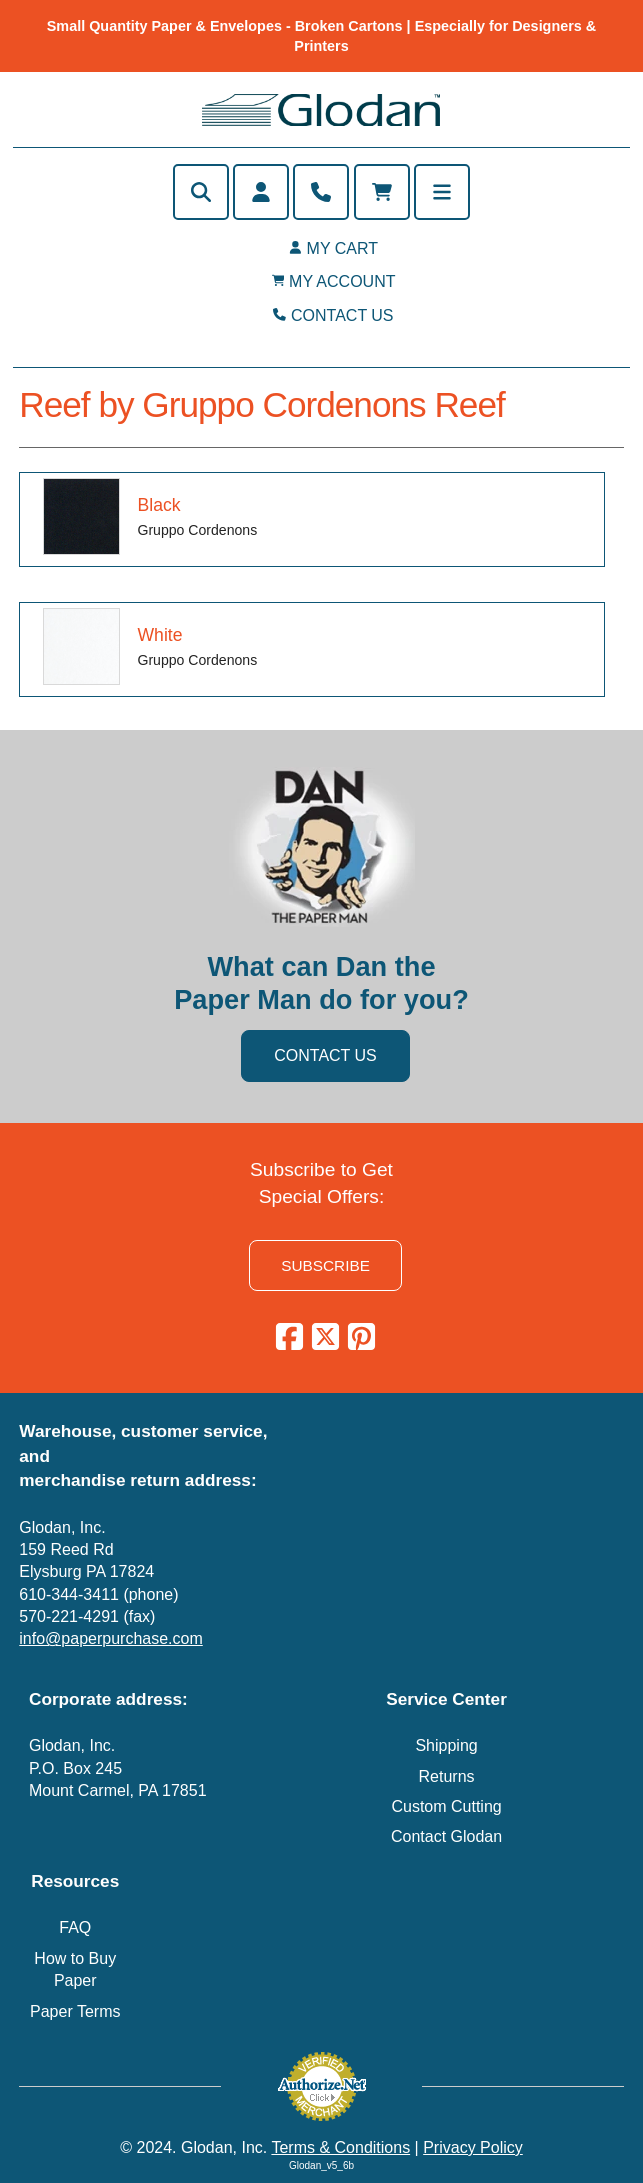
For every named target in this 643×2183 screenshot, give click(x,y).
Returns (447, 1776)
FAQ (75, 1927)
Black (158, 505)
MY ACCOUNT (342, 281)
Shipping (446, 1745)
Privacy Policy (473, 2147)
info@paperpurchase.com (110, 1638)
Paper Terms (75, 2011)
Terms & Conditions (340, 2147)
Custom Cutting (446, 1806)
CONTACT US (342, 315)
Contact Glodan (446, 1836)
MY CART (342, 248)
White (159, 635)
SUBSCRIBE (325, 1265)
